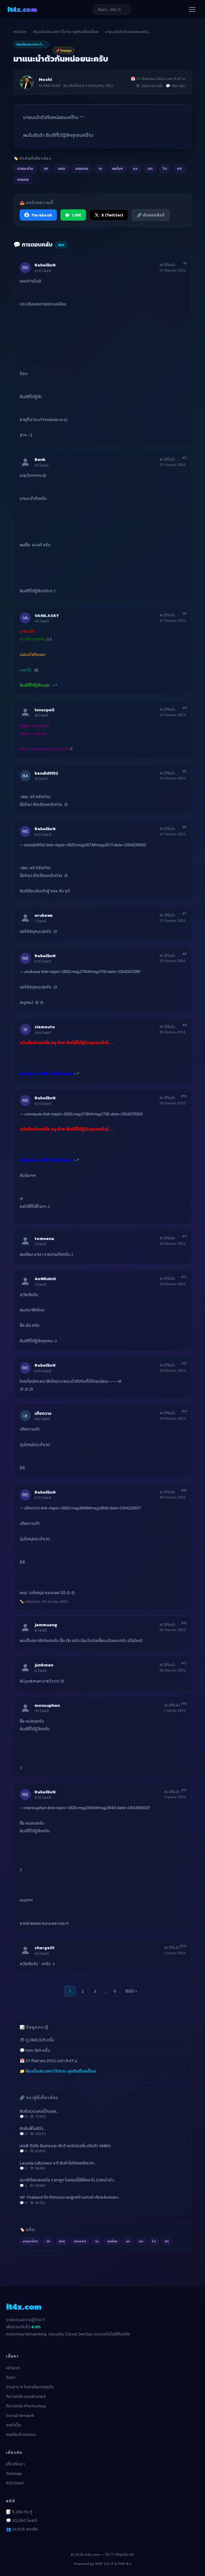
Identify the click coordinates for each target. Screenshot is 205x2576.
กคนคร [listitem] (23, 179)
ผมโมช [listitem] (117, 168)
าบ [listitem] (100, 168)
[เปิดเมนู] (192, 9)
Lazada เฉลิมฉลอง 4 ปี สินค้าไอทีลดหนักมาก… (103, 2165)
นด (141, 2241)
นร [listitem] (135, 168)
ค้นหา (10, 2377)
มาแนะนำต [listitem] (25, 168)
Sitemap (14, 2473)
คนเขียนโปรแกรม (21, 2434)
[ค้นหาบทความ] (112, 9)
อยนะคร (80, 2241)
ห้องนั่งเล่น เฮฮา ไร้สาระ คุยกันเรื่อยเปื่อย (65, 31)
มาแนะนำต (30, 2241)
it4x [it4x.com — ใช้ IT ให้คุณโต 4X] (22, 9)
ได (154, 2241)
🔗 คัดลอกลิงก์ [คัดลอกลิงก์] (150, 215)
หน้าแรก (19, 31)
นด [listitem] (150, 168)
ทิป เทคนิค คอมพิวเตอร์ (26, 2396)
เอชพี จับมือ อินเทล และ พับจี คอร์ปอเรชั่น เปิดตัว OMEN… (103, 2148)
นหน (62, 2241)
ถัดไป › (131, 1991)
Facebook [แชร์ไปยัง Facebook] (38, 215)
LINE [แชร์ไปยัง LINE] (73, 215)
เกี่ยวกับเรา (15, 2464)
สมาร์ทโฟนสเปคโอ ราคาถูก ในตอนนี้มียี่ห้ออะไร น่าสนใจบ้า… (103, 2182)
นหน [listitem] (61, 168)
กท (167, 2241)
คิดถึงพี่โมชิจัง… (103, 2131)
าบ (97, 2241)
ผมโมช (112, 2241)
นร (128, 2241)
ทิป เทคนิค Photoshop (26, 2406)
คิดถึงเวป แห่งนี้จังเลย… (103, 2114)
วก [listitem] (45, 168)
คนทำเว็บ (13, 2425)
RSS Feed (14, 2483)
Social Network (20, 2415)
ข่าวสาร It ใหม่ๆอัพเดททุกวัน (30, 2387)
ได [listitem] (165, 168)
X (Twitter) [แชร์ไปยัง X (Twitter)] (109, 215)
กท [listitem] (179, 168)
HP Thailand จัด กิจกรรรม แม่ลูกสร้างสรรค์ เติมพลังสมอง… (103, 2199)
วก (48, 2241)
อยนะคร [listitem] (81, 168)
